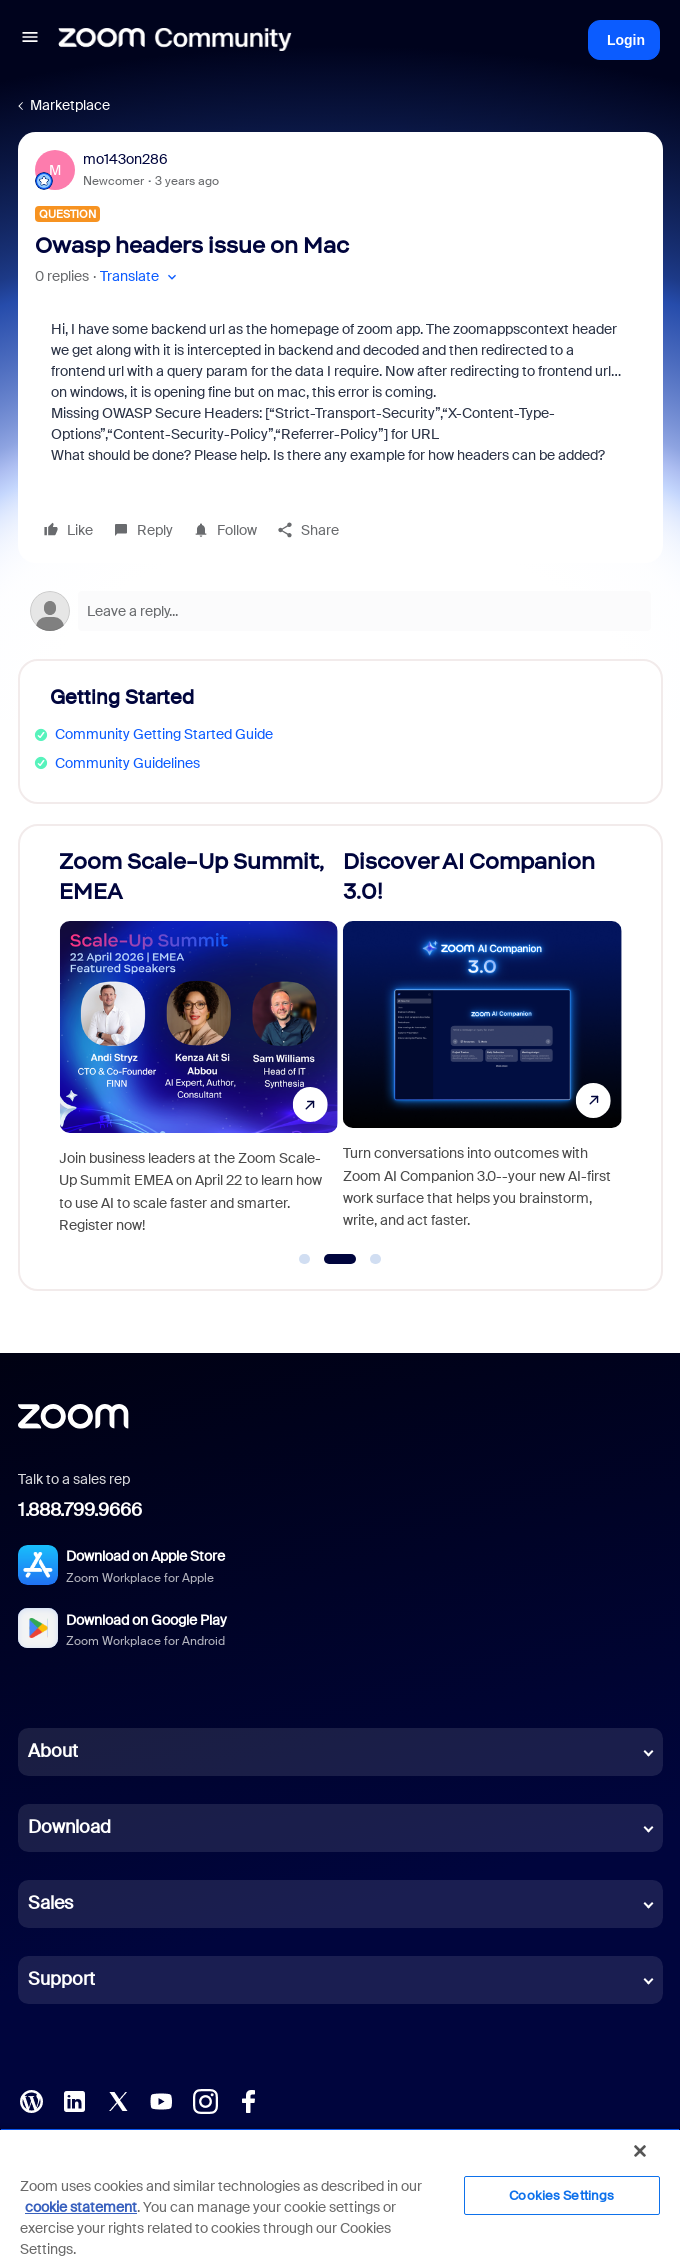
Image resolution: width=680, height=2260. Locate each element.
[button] (30, 40)
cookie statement (81, 2207)
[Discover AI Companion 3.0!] (482, 1048)
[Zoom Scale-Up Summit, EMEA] (198, 1048)
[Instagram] (205, 2099)
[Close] (640, 2151)
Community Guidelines (127, 763)
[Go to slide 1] (305, 1259)
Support (61, 1979)
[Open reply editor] (340, 611)
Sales (50, 1903)
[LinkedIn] (74, 2099)
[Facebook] (248, 2099)
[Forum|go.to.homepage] (175, 40)
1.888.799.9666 (80, 1510)
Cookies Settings (561, 2195)
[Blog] (31, 2099)
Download (69, 1827)
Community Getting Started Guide (164, 734)
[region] (340, 2194)
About (53, 1751)
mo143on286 (125, 159)
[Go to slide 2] (339, 1259)
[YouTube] (161, 2099)
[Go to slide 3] (376, 1259)
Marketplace (70, 105)
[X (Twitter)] (118, 2099)
